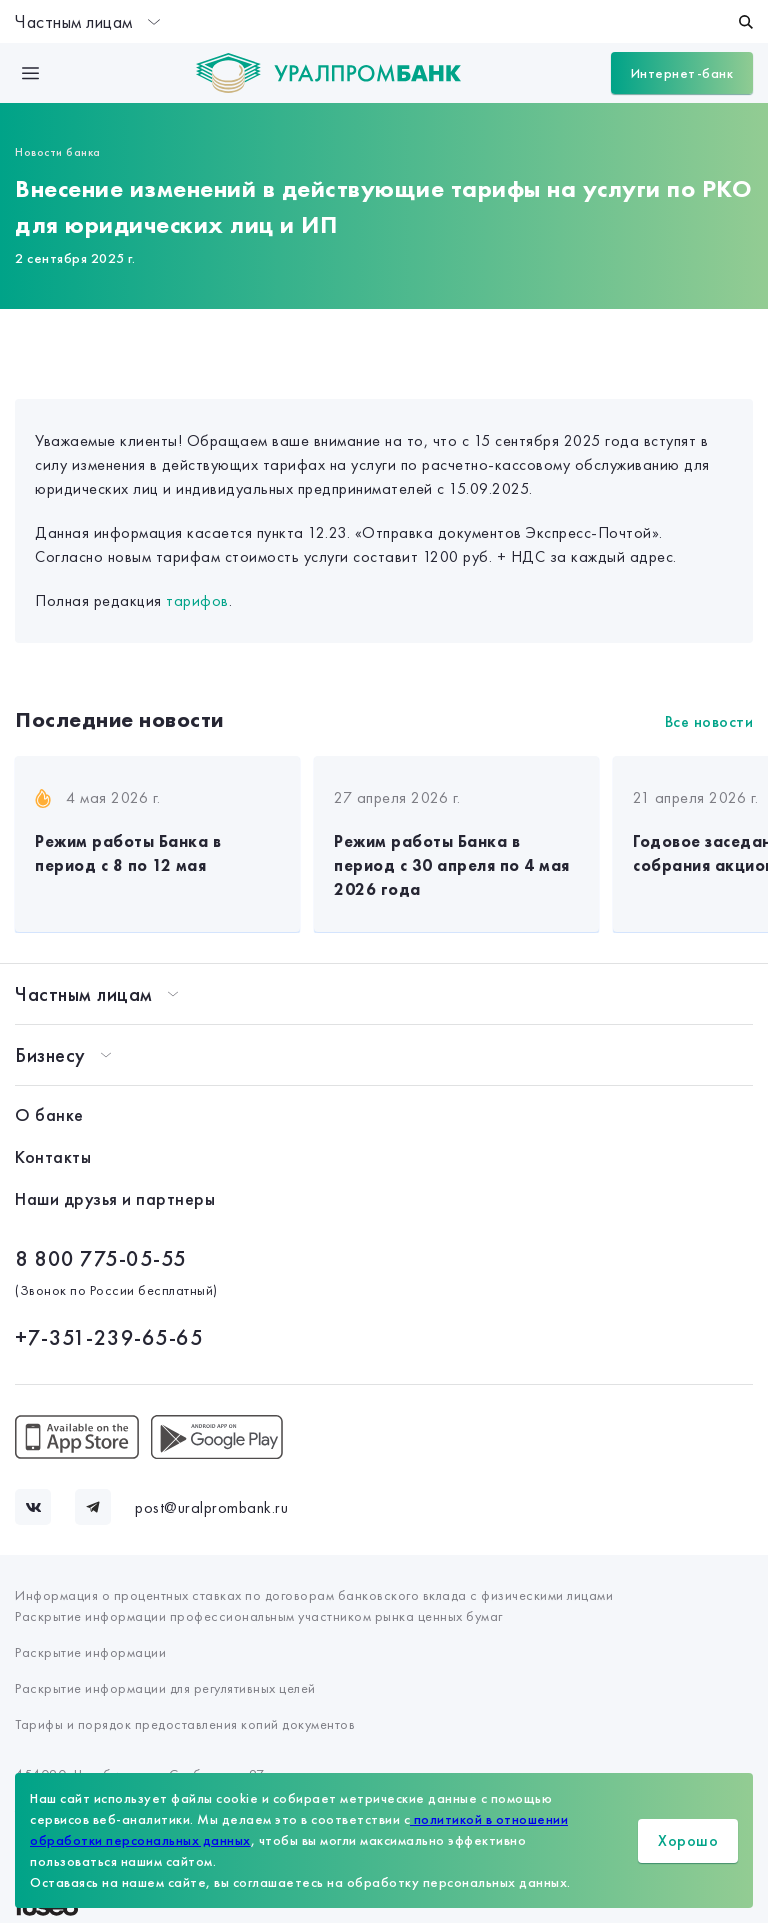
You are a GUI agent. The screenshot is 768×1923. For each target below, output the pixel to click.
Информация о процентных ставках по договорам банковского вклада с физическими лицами (314, 1595)
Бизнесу (50, 1055)
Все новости (709, 721)
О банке (49, 1114)
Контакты (53, 1156)
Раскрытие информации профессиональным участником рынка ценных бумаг (259, 1616)
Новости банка (58, 152)
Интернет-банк (682, 73)
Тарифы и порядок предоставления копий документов (185, 1724)
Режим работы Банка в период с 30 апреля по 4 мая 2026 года (452, 865)
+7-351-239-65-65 (109, 1337)
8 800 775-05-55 (101, 1258)
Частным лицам (87, 21)
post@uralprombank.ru (211, 1507)
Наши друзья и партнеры (115, 1198)
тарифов (197, 600)
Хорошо (688, 1840)
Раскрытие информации (90, 1652)
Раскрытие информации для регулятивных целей (165, 1688)
